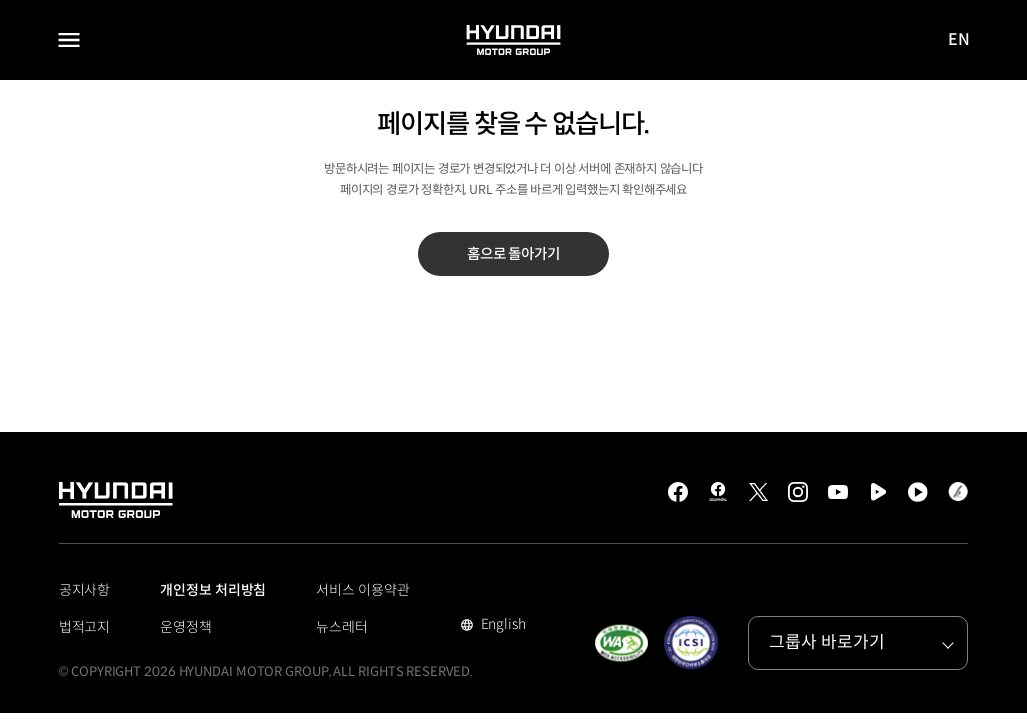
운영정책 (186, 627)
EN (960, 40)
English (501, 626)
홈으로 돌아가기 (513, 254)
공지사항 (85, 590)
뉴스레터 (342, 627)
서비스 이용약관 (362, 590)
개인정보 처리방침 (213, 590)
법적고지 (85, 627)
